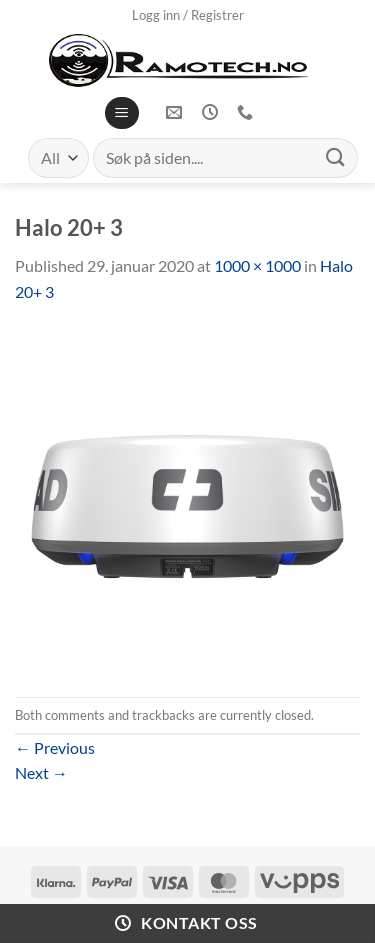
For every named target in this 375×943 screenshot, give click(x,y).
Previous (55, 747)
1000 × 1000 (257, 265)
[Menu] (121, 113)
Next (41, 772)
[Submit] (336, 157)
